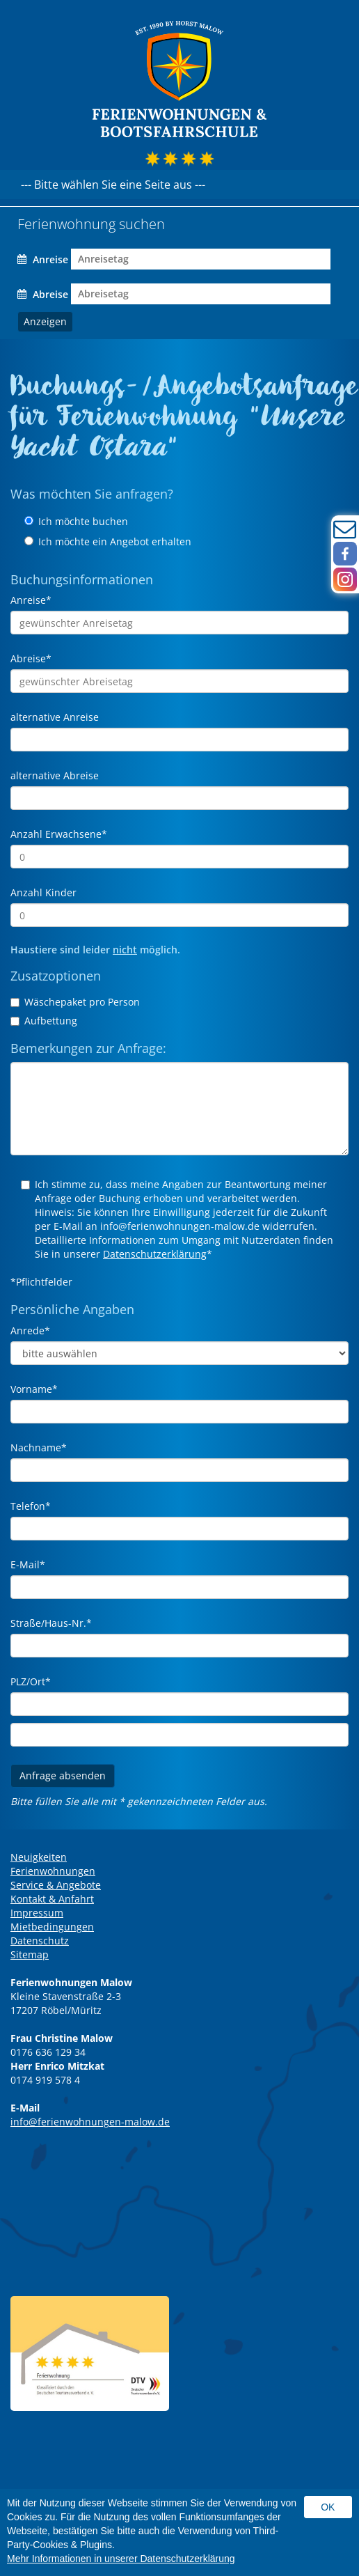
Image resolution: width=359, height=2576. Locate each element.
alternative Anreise (54, 717)
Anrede (30, 1330)
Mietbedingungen (52, 1926)
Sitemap (29, 1954)
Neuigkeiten (38, 1857)
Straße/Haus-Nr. (51, 1623)
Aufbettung (43, 1020)
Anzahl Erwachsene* (58, 834)
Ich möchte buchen (76, 521)
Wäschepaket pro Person (75, 1001)
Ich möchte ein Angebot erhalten (107, 541)
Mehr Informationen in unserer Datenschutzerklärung (121, 2558)
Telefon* (30, 1506)
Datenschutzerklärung (155, 1253)
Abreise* (30, 658)
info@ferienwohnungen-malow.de (90, 2121)
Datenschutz (39, 1940)
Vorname (34, 1389)
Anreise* (30, 600)
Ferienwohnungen (52, 1871)
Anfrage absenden (62, 1775)
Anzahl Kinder (43, 892)
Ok (328, 2507)
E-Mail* (27, 1564)
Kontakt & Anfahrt (52, 1898)
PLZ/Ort (30, 1681)
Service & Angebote (55, 1884)
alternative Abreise (54, 775)
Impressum (36, 1912)
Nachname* (38, 1447)
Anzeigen (45, 321)
